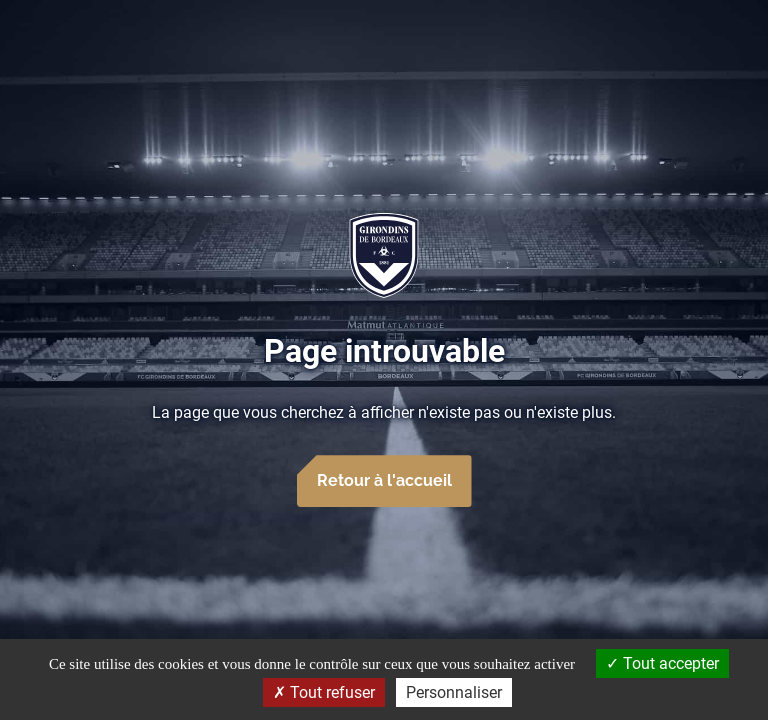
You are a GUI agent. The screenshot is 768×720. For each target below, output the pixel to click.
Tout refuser (324, 692)
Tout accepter (662, 663)
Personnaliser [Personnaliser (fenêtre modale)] (454, 692)
